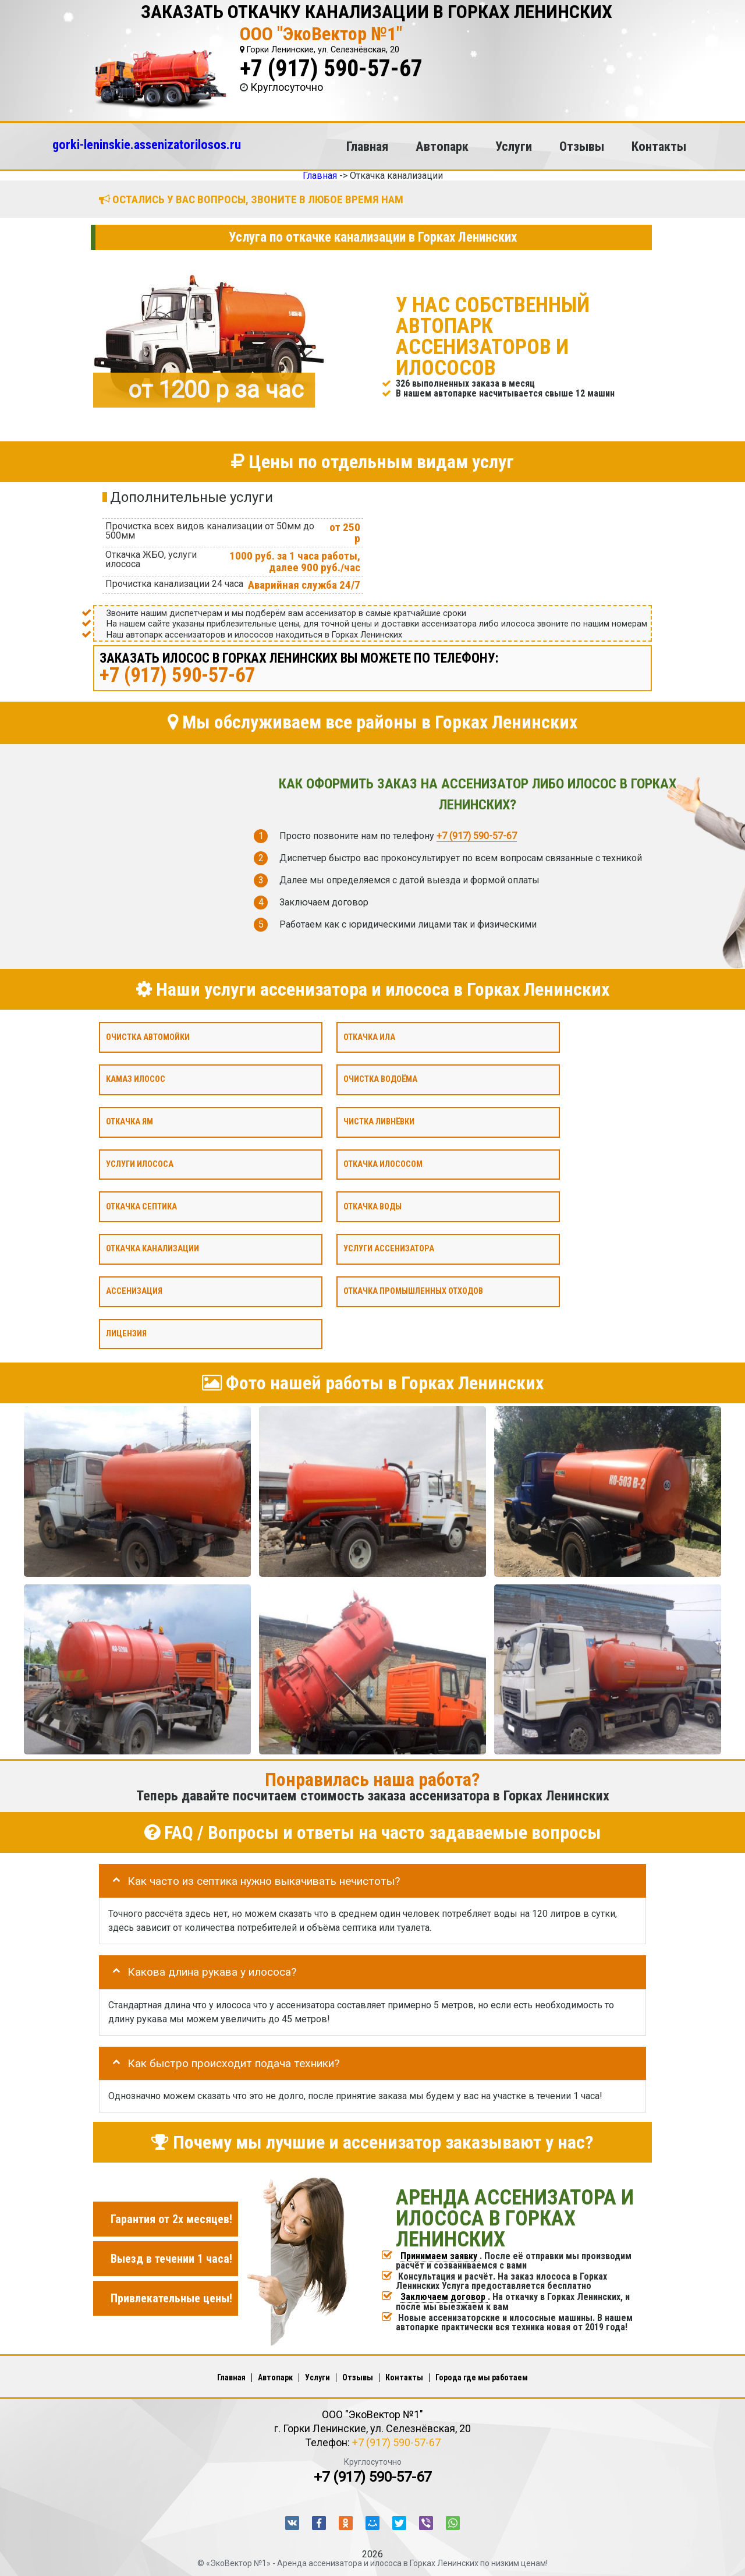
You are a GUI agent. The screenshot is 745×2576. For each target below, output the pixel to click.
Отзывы (581, 146)
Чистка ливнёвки (378, 1122)
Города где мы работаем (481, 2377)
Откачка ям (129, 1122)
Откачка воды (372, 1206)
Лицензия (126, 1333)
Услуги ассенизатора (388, 1249)
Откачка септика (141, 1206)
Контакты (659, 146)
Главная (367, 146)
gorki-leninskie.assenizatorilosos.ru (146, 144)
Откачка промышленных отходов (413, 1291)
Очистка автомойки (148, 1037)
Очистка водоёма (380, 1079)
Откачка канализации (152, 1249)
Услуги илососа (139, 1164)
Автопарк (442, 146)
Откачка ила (369, 1037)
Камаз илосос (135, 1079)
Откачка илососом (383, 1164)
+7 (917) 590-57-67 (331, 68)
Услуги (513, 146)
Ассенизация (134, 1291)
